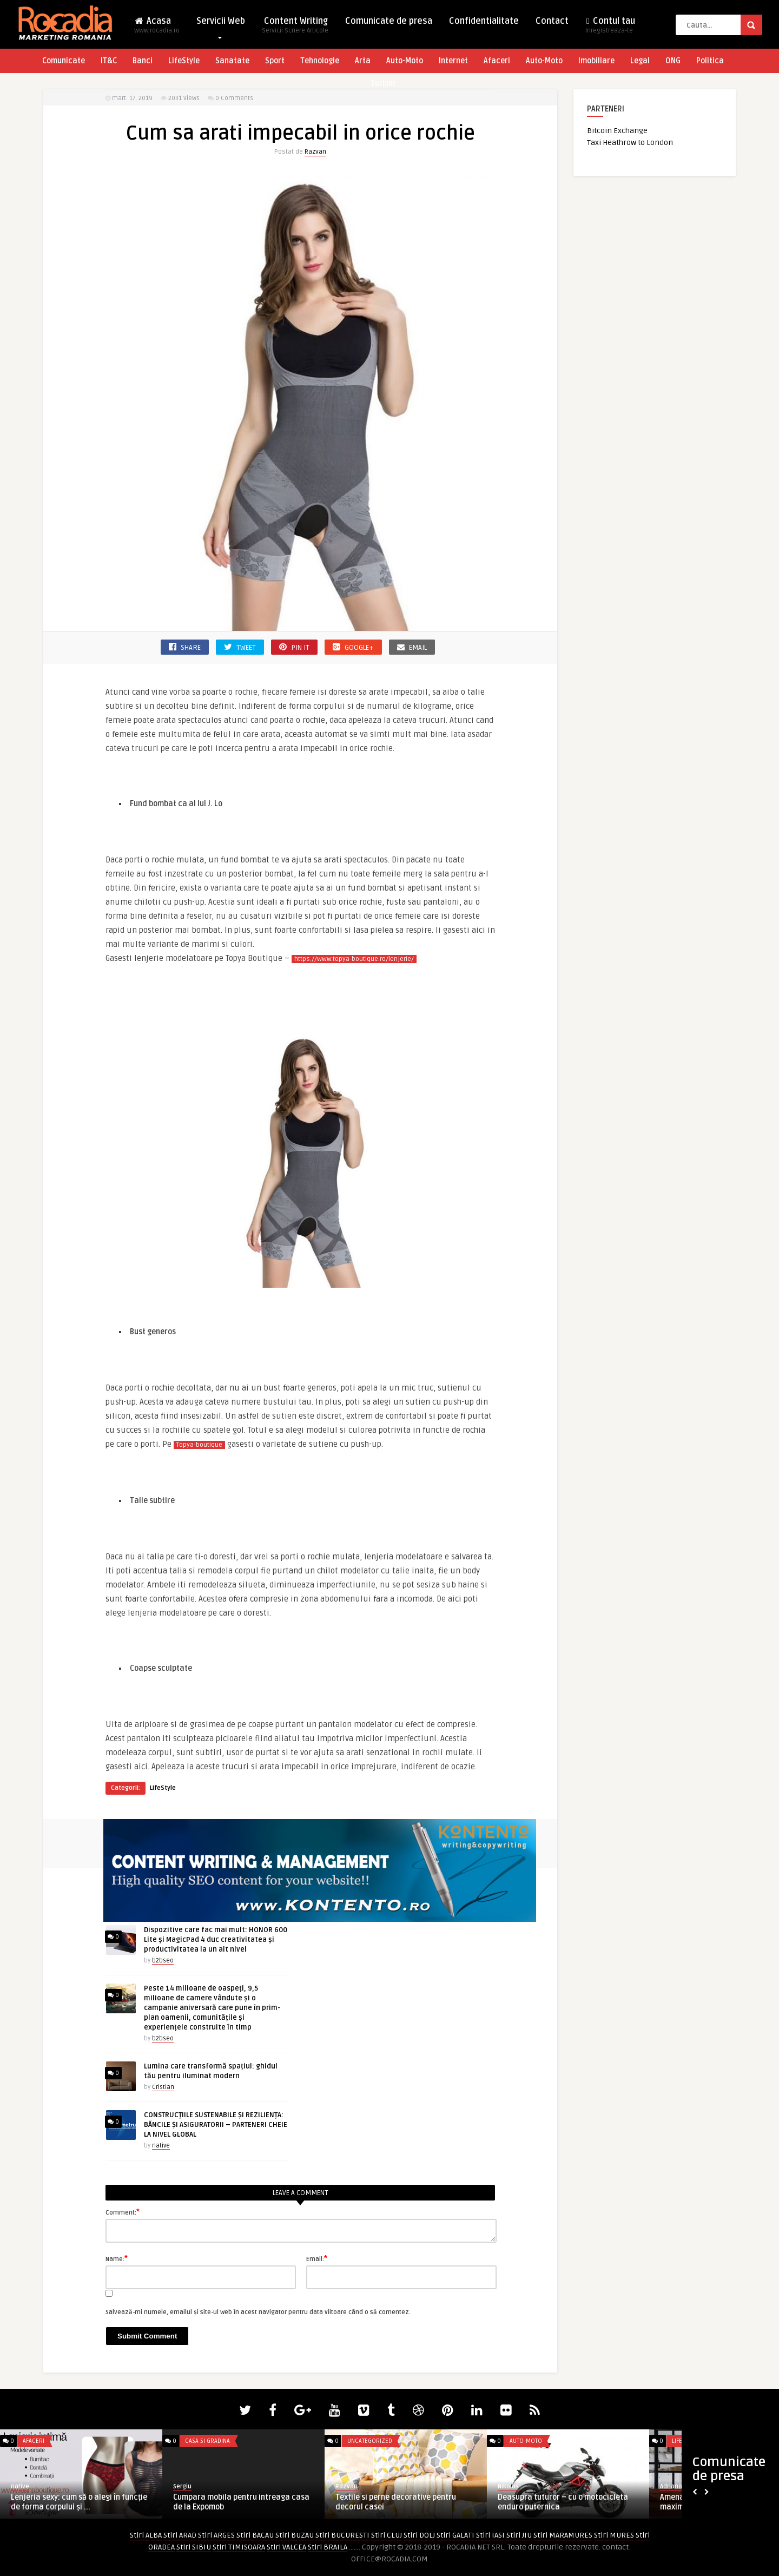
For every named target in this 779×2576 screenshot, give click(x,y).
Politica (710, 60)
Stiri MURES (614, 2535)
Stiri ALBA (146, 2535)
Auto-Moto (404, 60)
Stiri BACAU (255, 2535)
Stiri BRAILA (327, 2547)
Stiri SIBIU (193, 2547)
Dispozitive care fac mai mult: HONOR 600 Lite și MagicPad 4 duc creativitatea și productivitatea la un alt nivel (215, 1940)
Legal (640, 60)
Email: (316, 2258)
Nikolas (508, 2486)
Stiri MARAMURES (562, 2535)
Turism (383, 83)
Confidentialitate (484, 21)
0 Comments (234, 98)
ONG (673, 60)
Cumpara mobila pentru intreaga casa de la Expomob (241, 2502)
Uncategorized (369, 2441)
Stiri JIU (519, 2535)
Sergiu (182, 2486)
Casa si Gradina (207, 2441)
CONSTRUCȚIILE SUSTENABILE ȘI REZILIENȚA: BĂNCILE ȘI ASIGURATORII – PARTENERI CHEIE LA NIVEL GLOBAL (215, 2125)
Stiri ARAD (179, 2535)
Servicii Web (220, 23)
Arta (363, 60)
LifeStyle (184, 60)
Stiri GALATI (455, 2535)
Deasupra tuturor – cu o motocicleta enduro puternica (563, 2502)
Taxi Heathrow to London (630, 142)
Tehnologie (319, 60)
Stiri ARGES (216, 2535)
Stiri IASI (490, 2535)
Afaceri (497, 60)
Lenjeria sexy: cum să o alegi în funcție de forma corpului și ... (79, 2502)
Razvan (315, 152)
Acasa (157, 28)
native (161, 2145)
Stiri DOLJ (419, 2535)
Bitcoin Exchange (617, 130)
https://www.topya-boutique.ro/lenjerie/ (354, 959)
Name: (116, 2258)
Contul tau (610, 28)
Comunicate (63, 60)
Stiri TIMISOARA (239, 2547)
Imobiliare (596, 60)
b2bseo (163, 1960)
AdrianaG (673, 2486)
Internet (453, 60)
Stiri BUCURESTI (342, 2535)
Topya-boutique (199, 1445)
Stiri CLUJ (386, 2535)
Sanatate (232, 60)
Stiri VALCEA (286, 2547)
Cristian (163, 2087)
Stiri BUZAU (294, 2535)
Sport (275, 60)
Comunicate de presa (388, 21)
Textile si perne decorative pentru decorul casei (395, 2502)
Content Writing (295, 28)
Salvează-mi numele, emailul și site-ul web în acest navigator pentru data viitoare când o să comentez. (258, 2312)
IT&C (109, 60)
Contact (552, 21)
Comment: (122, 2212)
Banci (143, 60)
